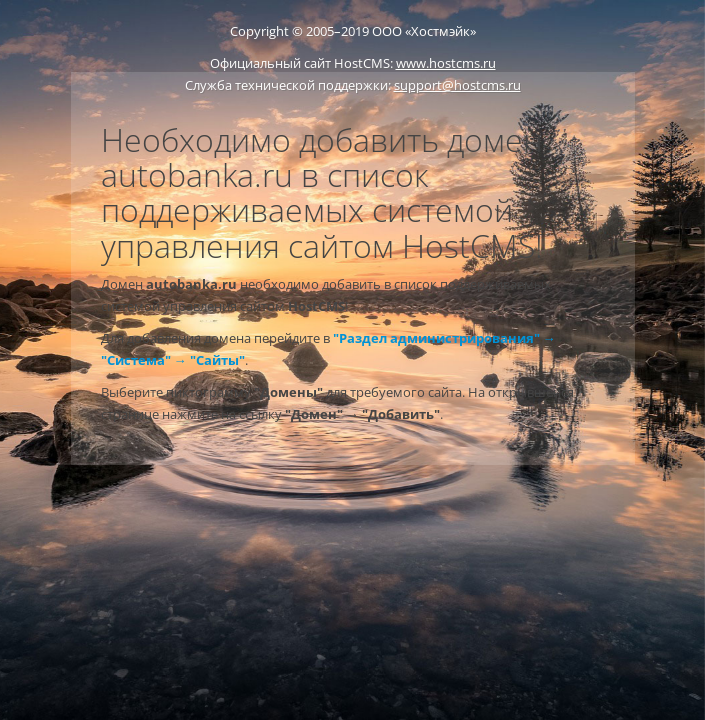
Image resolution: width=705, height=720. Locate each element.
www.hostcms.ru (446, 63)
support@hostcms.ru (457, 85)
